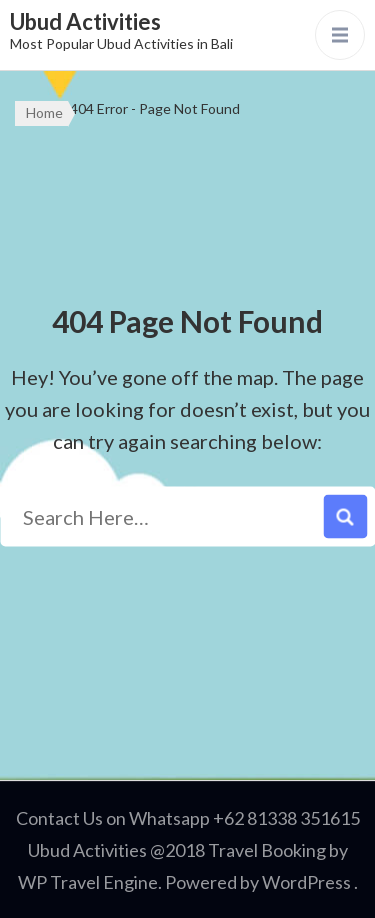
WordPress (306, 882)
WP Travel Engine (88, 882)
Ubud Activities (85, 21)
